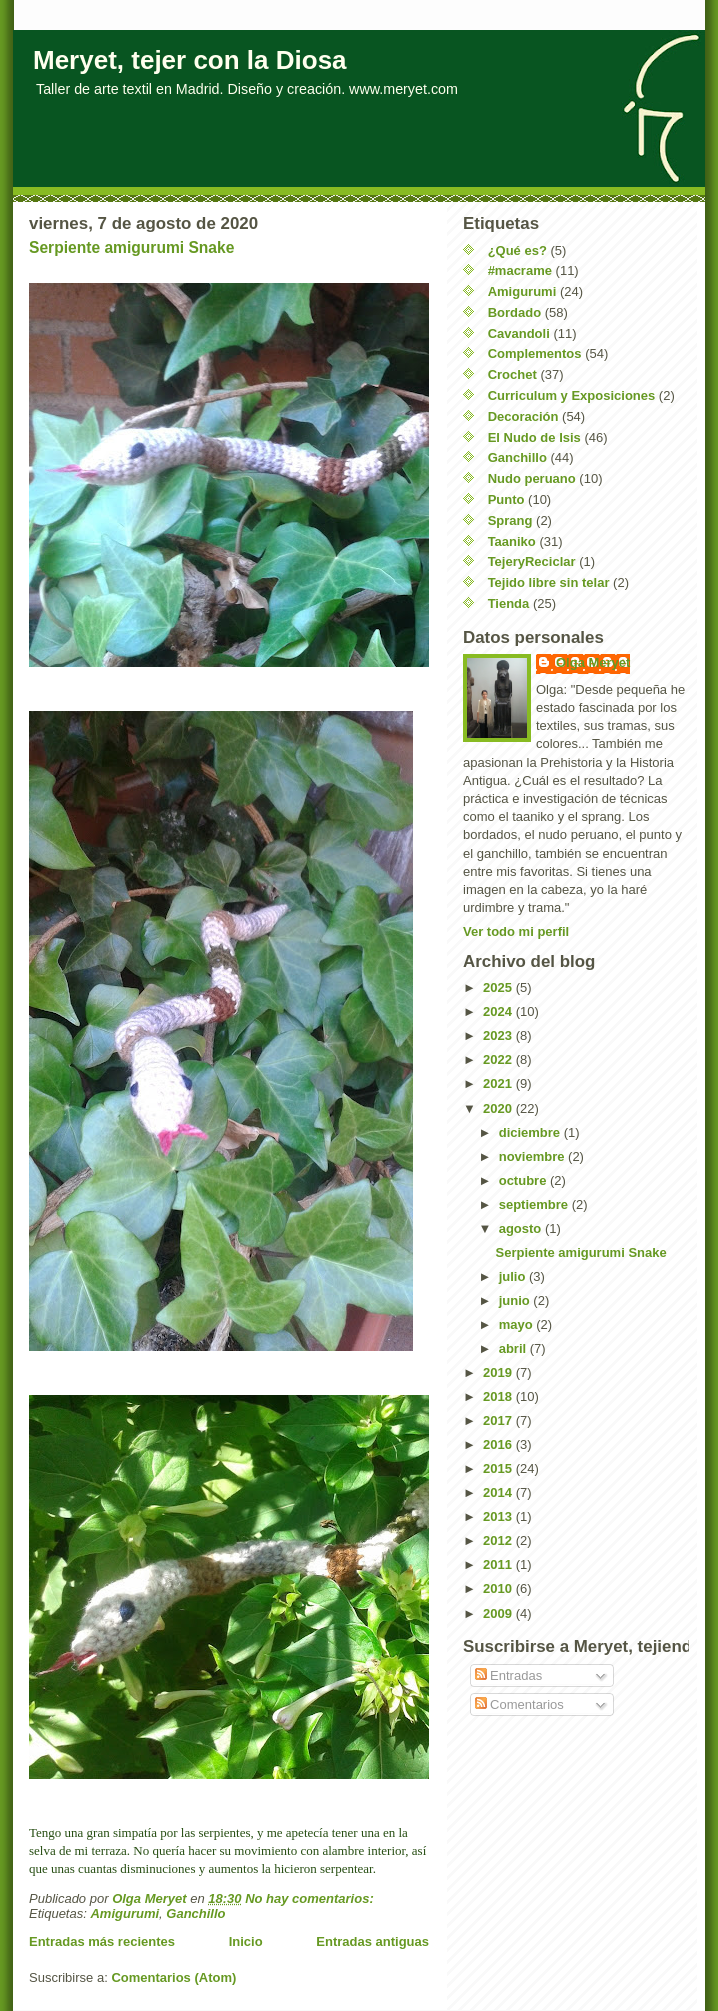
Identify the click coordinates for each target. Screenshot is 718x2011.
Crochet (512, 374)
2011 (499, 1564)
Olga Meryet (593, 662)
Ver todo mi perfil (516, 931)
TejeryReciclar (532, 561)
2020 (499, 1108)
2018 (499, 1396)
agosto (522, 1228)
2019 (499, 1372)
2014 (499, 1492)
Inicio (246, 1941)
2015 (499, 1468)
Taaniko (512, 541)
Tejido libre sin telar (549, 582)
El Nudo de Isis (534, 437)
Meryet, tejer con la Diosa (190, 60)
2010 (499, 1588)
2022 (499, 1059)
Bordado (514, 312)
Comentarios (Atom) (173, 1977)
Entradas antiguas (372, 1941)
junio (516, 1300)
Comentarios (519, 1704)
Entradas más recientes (102, 1941)
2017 (499, 1420)
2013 (499, 1516)
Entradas (509, 1675)
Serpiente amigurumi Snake (131, 247)
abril (514, 1348)
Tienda (509, 603)
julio (514, 1276)
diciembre (531, 1132)
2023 (499, 1035)
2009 (499, 1613)
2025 (499, 987)
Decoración (523, 416)
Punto (506, 499)
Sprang (510, 520)
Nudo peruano (532, 478)
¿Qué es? (517, 250)
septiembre (535, 1204)
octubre (524, 1180)
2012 (499, 1540)
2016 (499, 1444)
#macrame (520, 270)
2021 (499, 1083)
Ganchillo (195, 1913)
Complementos (535, 353)
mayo (518, 1324)
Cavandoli (519, 333)
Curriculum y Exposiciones (572, 395)
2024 (499, 1011)
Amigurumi (124, 1913)
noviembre (533, 1156)
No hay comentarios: (311, 1898)
